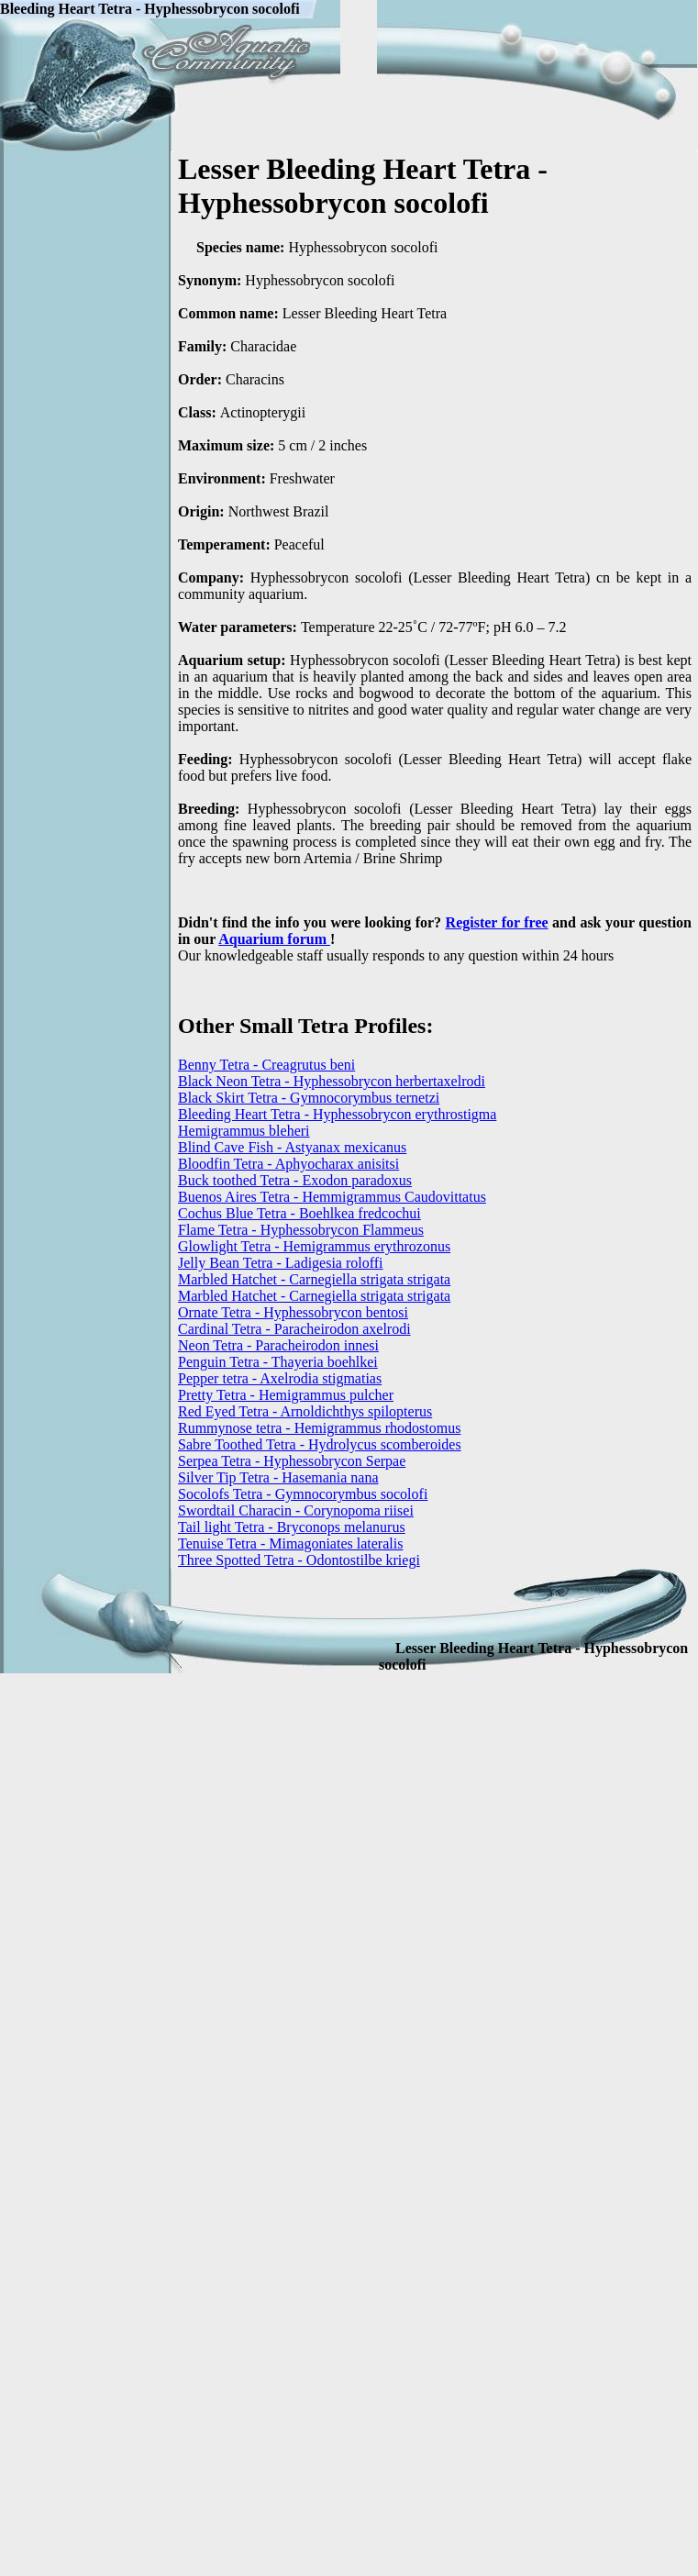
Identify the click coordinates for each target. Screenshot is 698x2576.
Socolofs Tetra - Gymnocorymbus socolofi (302, 1494)
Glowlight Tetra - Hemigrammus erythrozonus (314, 1246)
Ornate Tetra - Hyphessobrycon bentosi (293, 1312)
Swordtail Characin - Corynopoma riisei (296, 1510)
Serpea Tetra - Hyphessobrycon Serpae (291, 1461)
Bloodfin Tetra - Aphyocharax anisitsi (288, 1163)
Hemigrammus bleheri (244, 1130)
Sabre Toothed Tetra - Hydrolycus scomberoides (319, 1444)
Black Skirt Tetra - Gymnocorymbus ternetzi (308, 1097)
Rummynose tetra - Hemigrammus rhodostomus (319, 1428)
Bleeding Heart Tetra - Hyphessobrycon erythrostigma (337, 1114)
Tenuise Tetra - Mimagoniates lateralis (290, 1543)
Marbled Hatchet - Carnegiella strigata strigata (314, 1279)
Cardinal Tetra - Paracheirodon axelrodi (294, 1329)
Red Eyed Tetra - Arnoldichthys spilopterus (305, 1411)
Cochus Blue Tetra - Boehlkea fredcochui (299, 1213)
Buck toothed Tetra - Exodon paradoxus (295, 1180)
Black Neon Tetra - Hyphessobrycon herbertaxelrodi (331, 1081)
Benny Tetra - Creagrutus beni (266, 1064)
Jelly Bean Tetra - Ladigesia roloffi (280, 1263)
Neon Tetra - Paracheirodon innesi (278, 1345)
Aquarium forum (274, 939)
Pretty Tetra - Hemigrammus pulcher (285, 1395)
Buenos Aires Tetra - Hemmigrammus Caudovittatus (332, 1197)
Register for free (497, 922)
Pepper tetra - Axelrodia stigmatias (280, 1378)
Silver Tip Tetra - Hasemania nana (278, 1477)
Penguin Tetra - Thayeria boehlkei (278, 1362)
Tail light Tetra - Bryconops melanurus (291, 1527)
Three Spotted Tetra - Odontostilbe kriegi (299, 1560)
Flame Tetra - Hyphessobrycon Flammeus (301, 1230)
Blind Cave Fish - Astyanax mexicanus (292, 1147)
